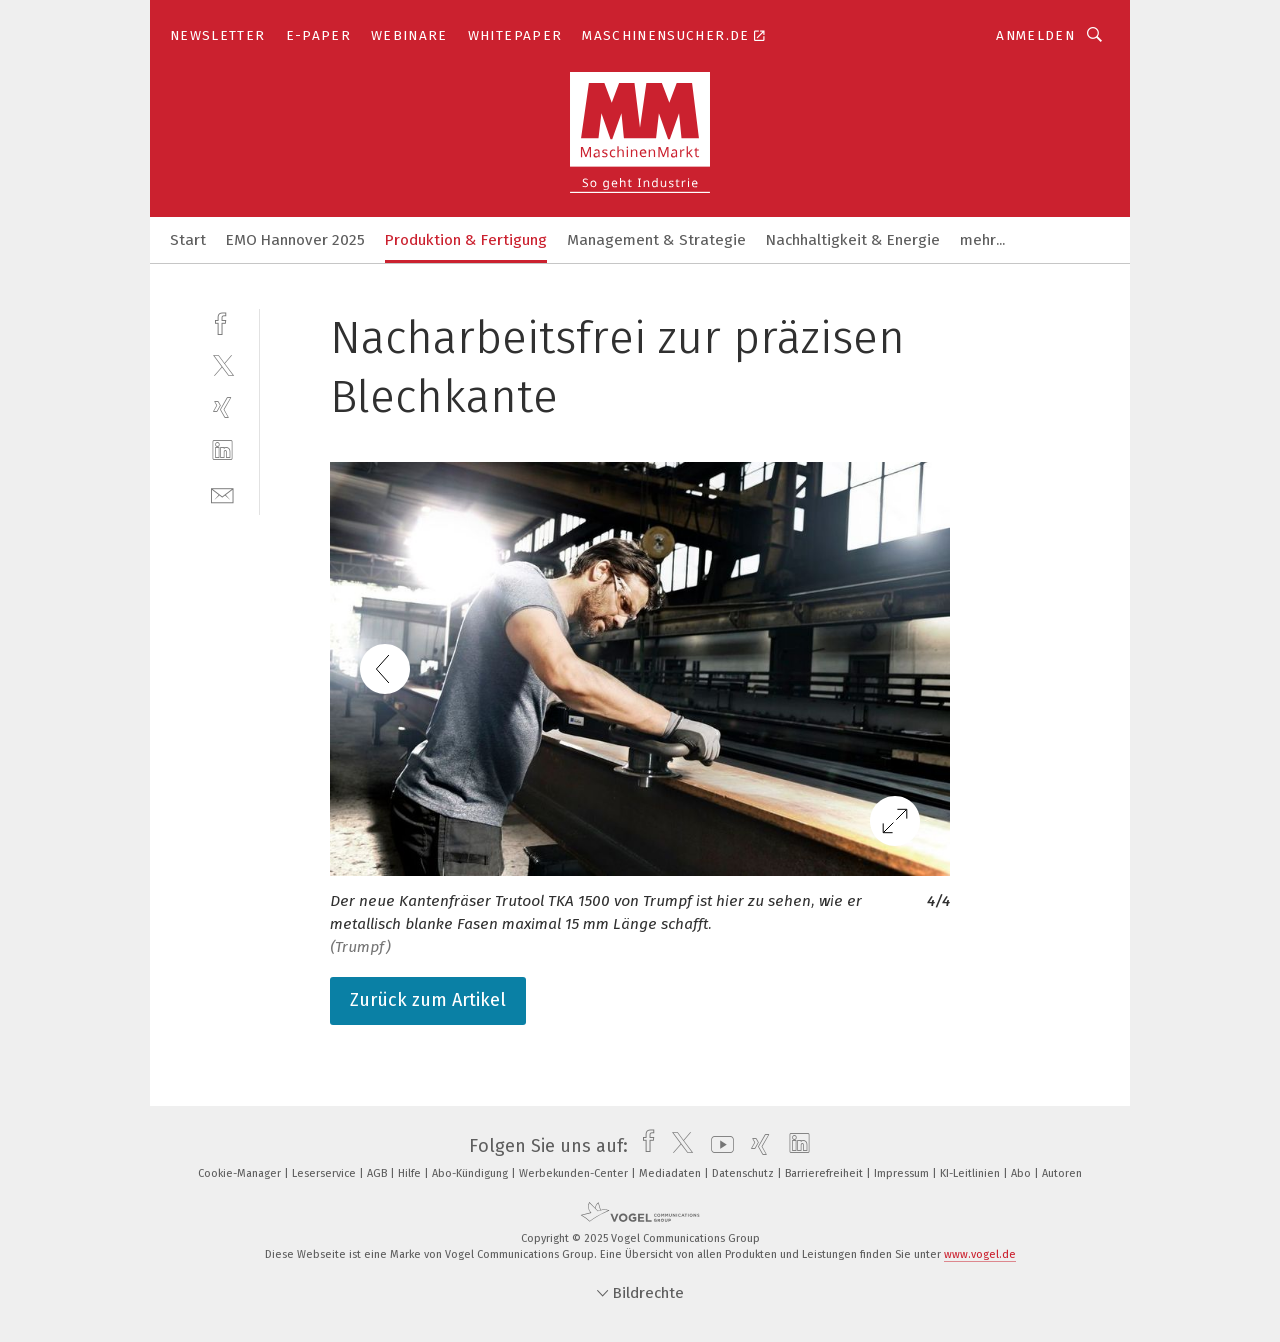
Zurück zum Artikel (428, 1000)
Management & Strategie (656, 240)
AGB (378, 1173)
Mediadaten (671, 1173)
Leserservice (325, 1173)
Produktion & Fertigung (466, 240)
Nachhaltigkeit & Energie (853, 240)
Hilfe (411, 1173)
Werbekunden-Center (575, 1173)
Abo (1022, 1173)
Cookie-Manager (241, 1173)
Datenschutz (744, 1173)
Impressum (903, 1173)
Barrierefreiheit (825, 1173)
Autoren (1062, 1173)
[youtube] (717, 1146)
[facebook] (222, 321)
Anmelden (1035, 35)
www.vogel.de (980, 1254)
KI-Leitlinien (971, 1173)
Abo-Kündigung (471, 1173)
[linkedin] (222, 450)
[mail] (222, 493)
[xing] (222, 407)
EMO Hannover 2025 (295, 240)
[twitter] (222, 364)
